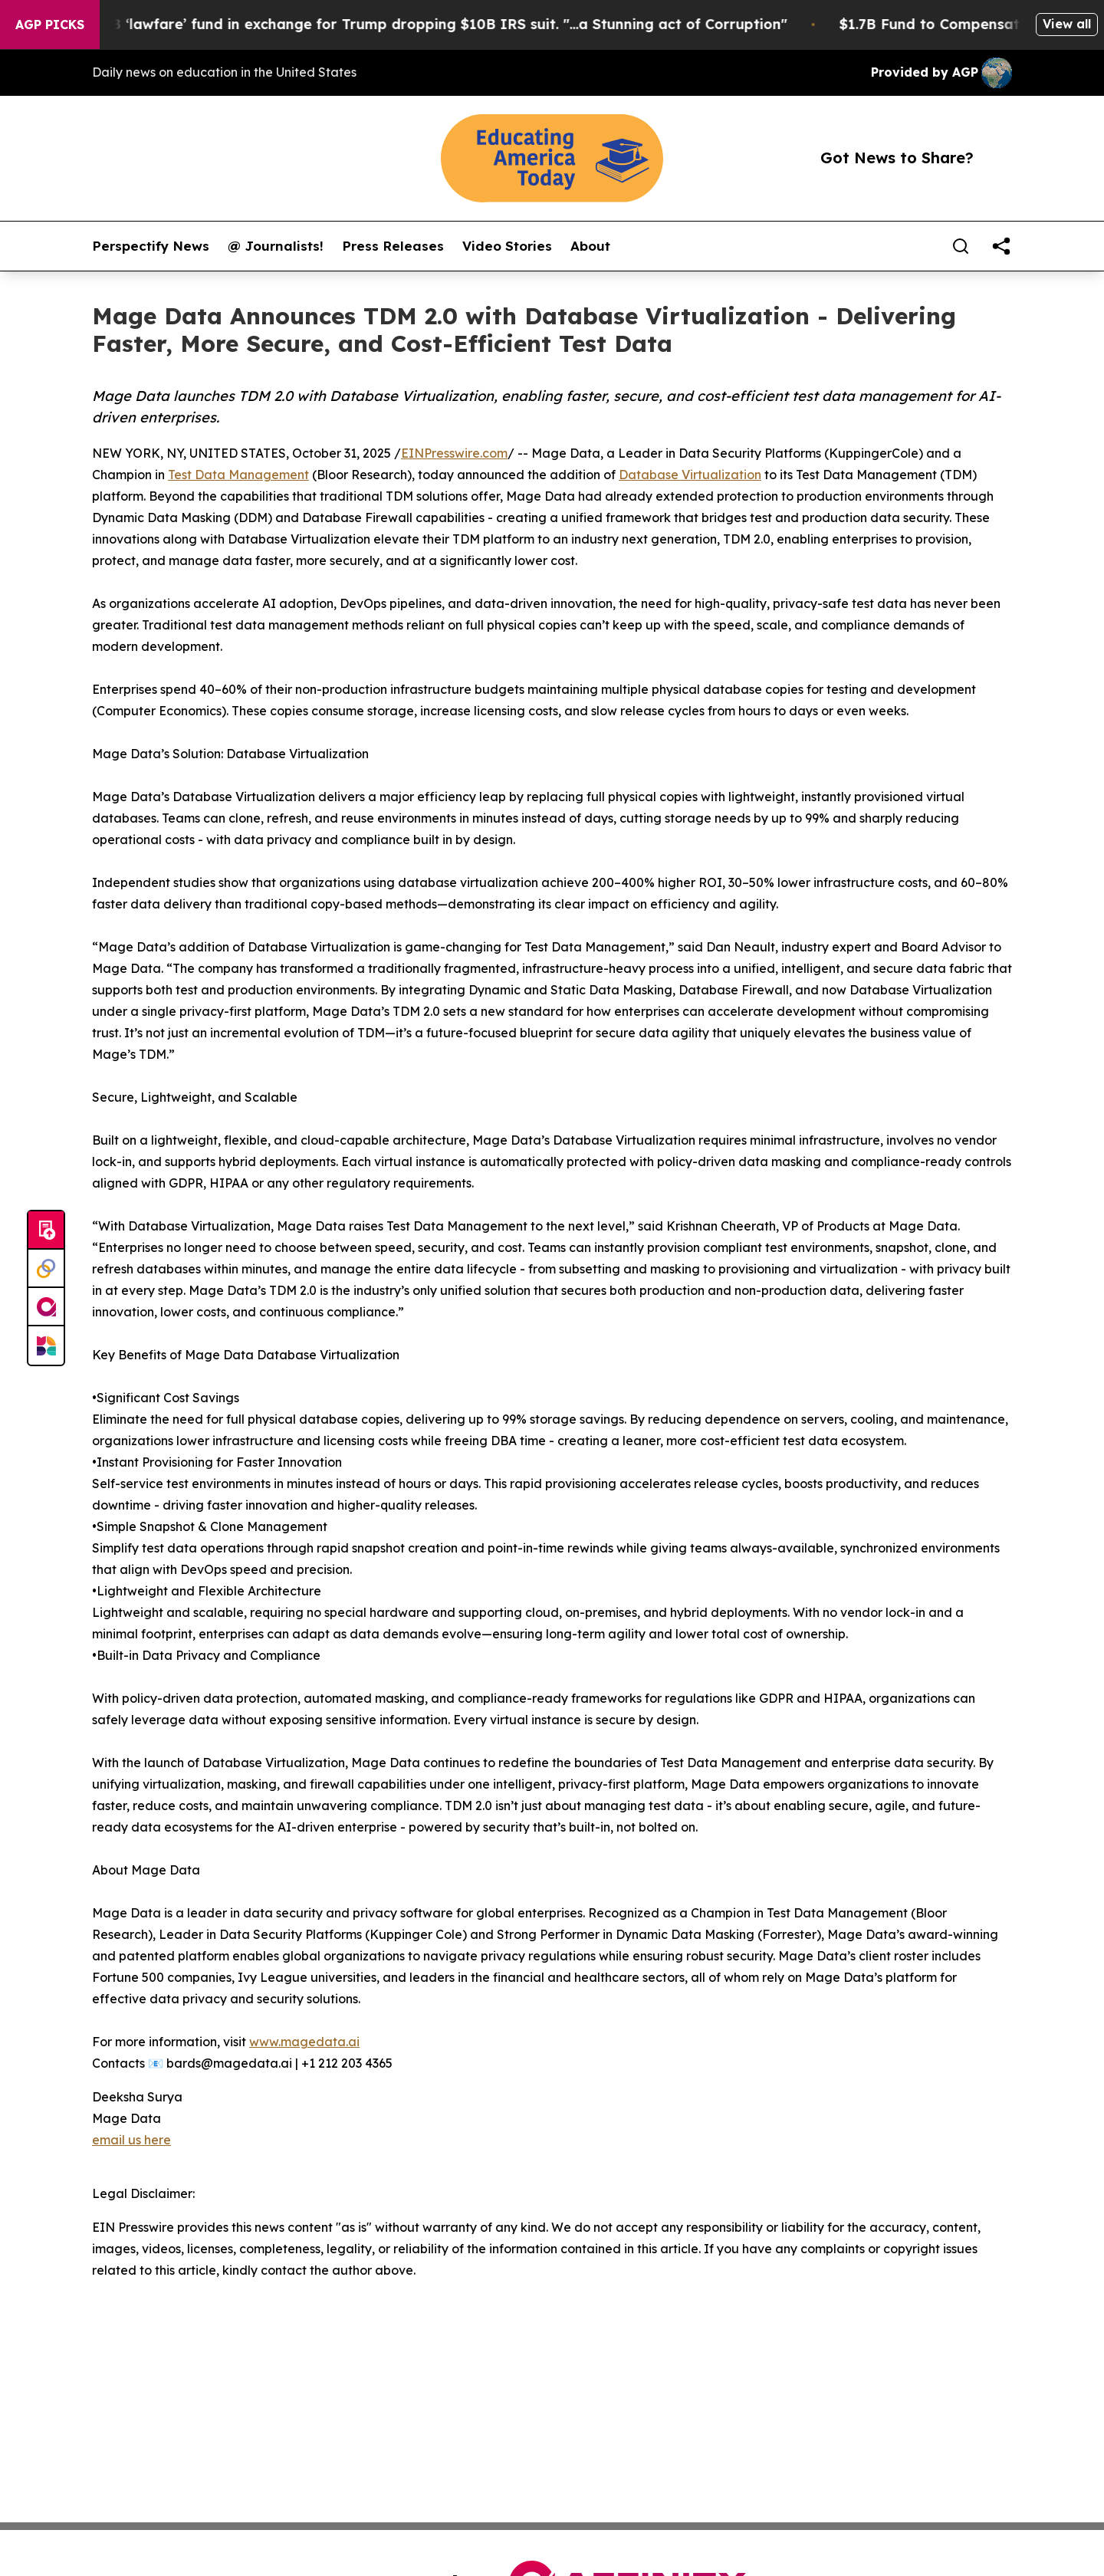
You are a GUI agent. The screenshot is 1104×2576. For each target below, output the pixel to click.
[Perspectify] (46, 1269)
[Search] (960, 246)
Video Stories (507, 246)
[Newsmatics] (46, 1345)
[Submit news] (46, 1230)
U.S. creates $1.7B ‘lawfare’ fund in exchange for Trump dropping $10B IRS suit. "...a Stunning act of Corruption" (407, 24)
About (590, 246)
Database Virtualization (690, 474)
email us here (131, 2139)
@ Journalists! (276, 246)
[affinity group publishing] (46, 1307)
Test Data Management (238, 474)
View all (1067, 23)
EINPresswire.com (454, 453)
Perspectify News (150, 246)
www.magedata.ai (304, 2041)
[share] (1001, 246)
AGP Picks (49, 24)
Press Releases (393, 246)
